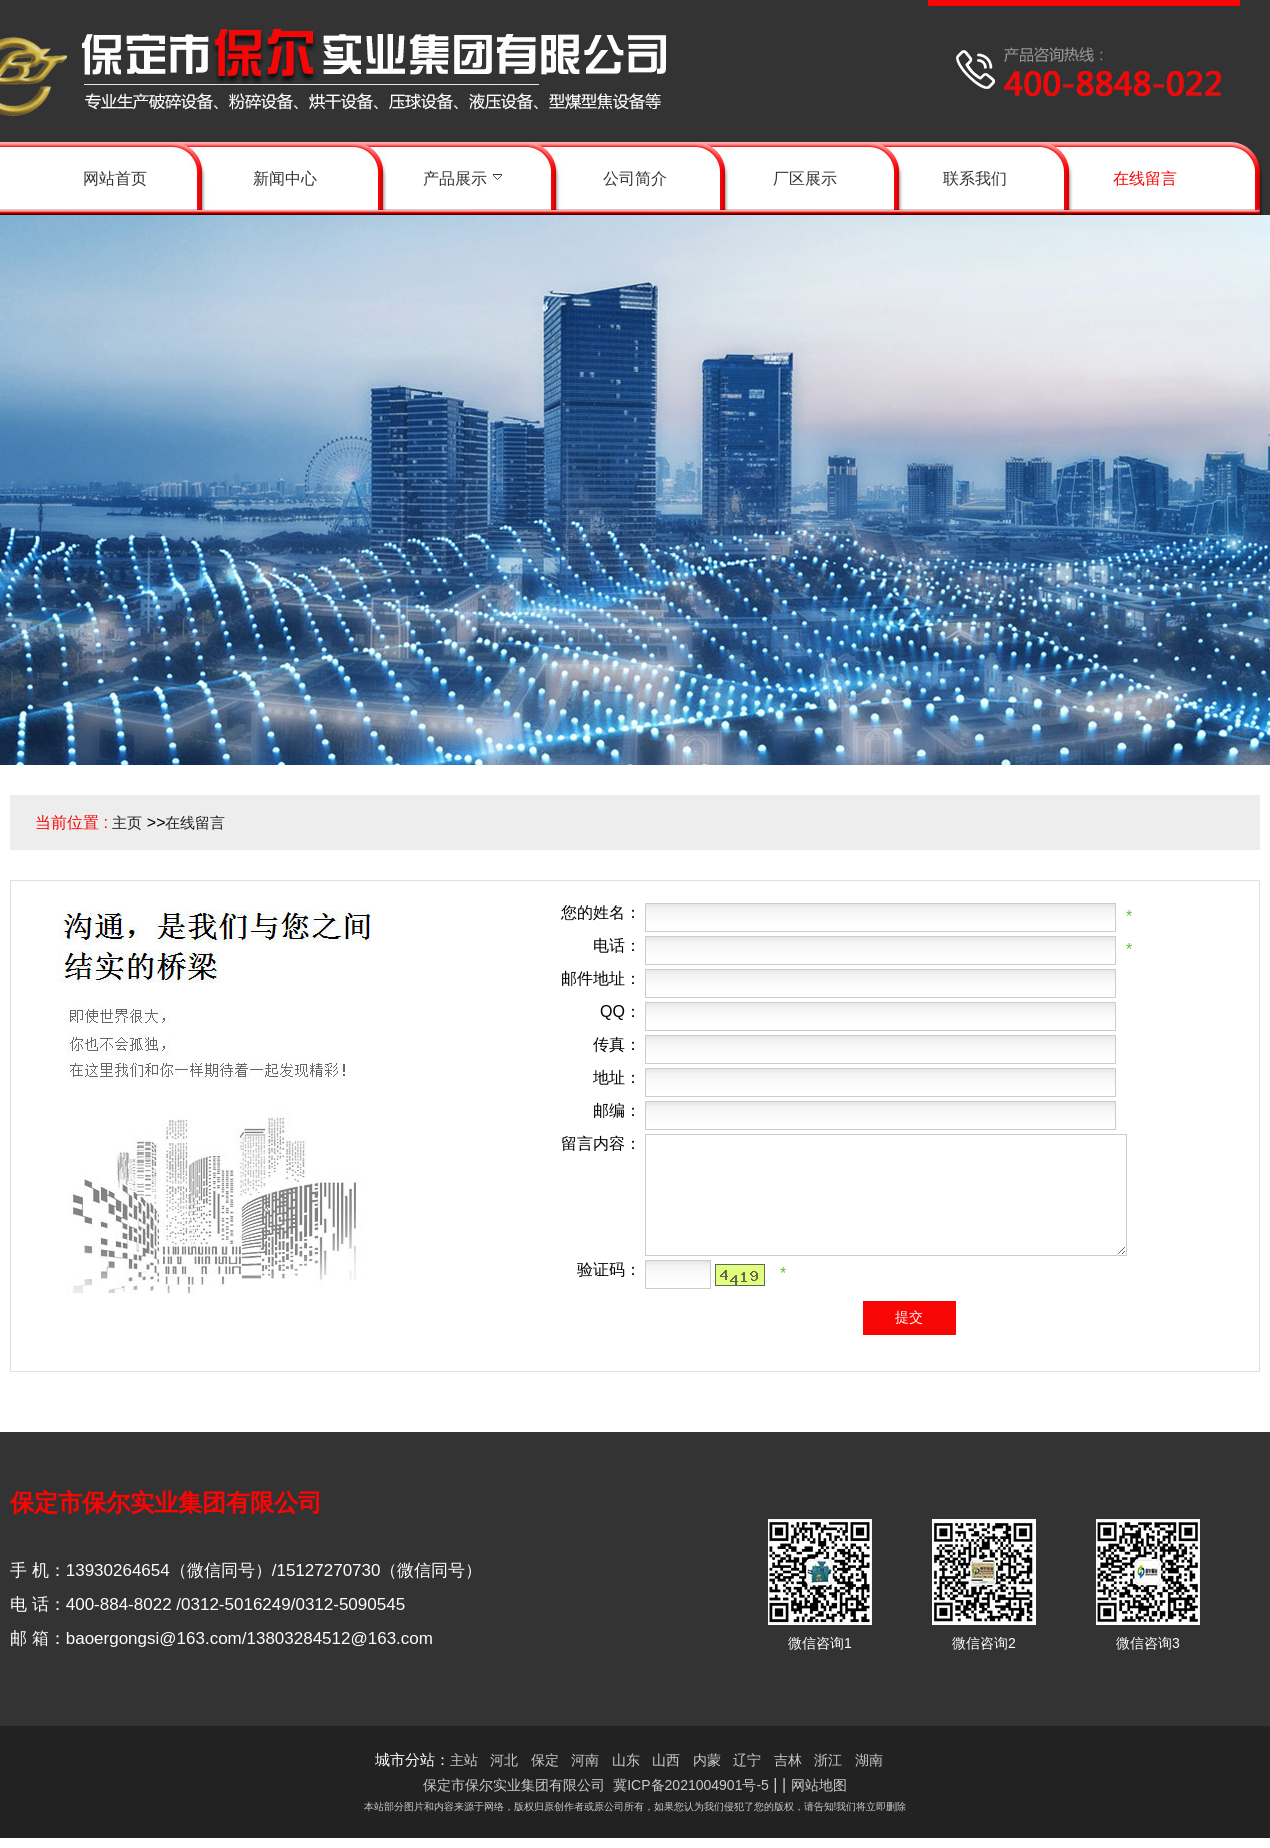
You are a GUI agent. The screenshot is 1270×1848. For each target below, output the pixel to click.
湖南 (869, 1760)
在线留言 (195, 822)
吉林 (788, 1760)
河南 (585, 1760)
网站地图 (819, 1785)
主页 (127, 822)
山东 (626, 1760)
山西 (666, 1760)
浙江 (828, 1760)
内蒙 (707, 1760)
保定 (545, 1760)
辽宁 (747, 1760)
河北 (504, 1760)
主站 (464, 1760)
